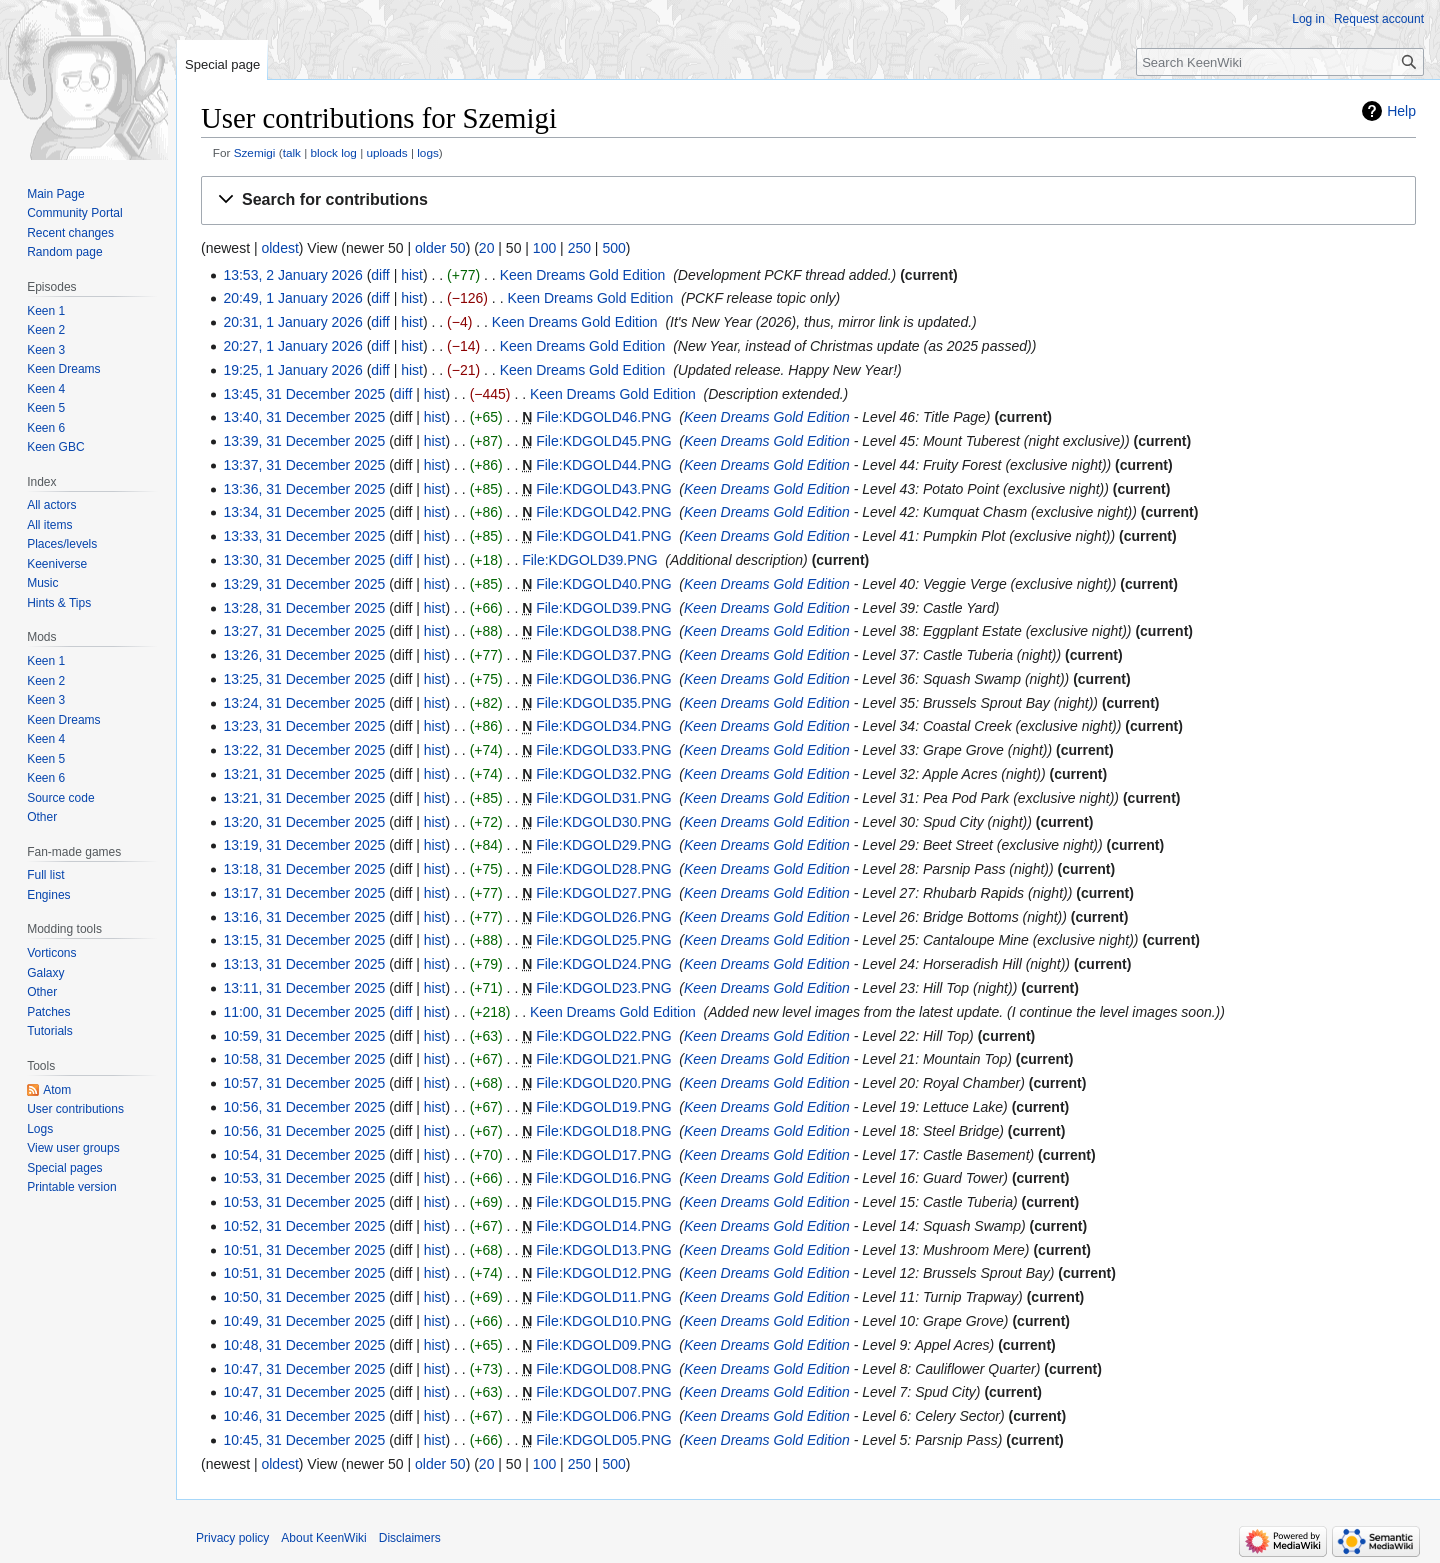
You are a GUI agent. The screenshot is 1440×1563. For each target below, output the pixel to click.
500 (613, 248)
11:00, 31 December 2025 (304, 1012)
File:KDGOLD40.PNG (603, 584)
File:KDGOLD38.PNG (603, 631)
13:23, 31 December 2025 (304, 726)
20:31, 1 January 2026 (292, 322)
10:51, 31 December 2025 (304, 1250)
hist (412, 275)
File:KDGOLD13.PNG (603, 1250)
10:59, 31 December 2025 (304, 1036)
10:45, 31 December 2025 (304, 1440)
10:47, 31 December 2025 (304, 1369)
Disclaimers (410, 1538)
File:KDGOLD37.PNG (603, 655)
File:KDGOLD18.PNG (603, 1131)
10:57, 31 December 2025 (304, 1083)
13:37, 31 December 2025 (304, 465)
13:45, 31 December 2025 (304, 394)
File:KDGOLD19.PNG (603, 1107)
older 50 (440, 248)
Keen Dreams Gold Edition (583, 275)
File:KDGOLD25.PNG (603, 940)
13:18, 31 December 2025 (304, 869)
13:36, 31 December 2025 (304, 489)
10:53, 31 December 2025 (304, 1178)
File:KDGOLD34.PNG (603, 726)
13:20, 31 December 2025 (304, 822)
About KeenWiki (323, 1538)
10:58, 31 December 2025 (304, 1059)
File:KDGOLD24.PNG (603, 964)
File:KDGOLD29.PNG (603, 845)
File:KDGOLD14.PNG (603, 1226)
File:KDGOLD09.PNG (603, 1345)
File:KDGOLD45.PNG (603, 441)
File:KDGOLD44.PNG (603, 465)
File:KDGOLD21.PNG (603, 1059)
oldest (279, 248)
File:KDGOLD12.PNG (603, 1273)
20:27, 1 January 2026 (292, 346)
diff (380, 275)
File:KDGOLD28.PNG (603, 869)
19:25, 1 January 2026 (292, 370)
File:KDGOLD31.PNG (603, 798)
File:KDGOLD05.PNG (603, 1440)
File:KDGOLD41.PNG (603, 536)
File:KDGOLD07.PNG (603, 1392)
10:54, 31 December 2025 (304, 1155)
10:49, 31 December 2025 (304, 1321)
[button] (808, 200)
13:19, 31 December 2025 (304, 845)
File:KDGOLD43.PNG (603, 489)
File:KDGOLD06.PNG (603, 1416)
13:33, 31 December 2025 (304, 536)
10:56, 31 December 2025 (304, 1107)
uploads (386, 152)
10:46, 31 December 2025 (304, 1416)
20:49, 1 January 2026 (292, 298)
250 (579, 248)
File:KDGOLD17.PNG (603, 1155)
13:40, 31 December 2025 (304, 417)
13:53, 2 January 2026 (292, 275)
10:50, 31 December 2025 (304, 1297)
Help (1401, 111)
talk (292, 152)
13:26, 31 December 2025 (304, 655)
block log (334, 152)
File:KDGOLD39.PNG (589, 560)
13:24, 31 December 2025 (304, 703)
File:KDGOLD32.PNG (603, 774)
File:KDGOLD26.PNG (603, 917)
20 (487, 248)
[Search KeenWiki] (1280, 62)
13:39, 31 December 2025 (304, 441)
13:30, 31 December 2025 (304, 560)
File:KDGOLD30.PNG (603, 822)
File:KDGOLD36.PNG (603, 679)
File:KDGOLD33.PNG (603, 750)
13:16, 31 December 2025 (304, 917)
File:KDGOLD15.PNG (603, 1202)
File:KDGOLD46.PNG (603, 417)
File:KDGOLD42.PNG (603, 512)
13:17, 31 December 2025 (304, 893)
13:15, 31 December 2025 (304, 940)
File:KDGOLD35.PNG (603, 703)
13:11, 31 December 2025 (304, 988)
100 (544, 248)
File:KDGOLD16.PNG (603, 1178)
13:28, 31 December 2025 (304, 608)
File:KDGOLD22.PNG (603, 1036)
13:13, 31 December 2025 (304, 964)
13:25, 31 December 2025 (304, 679)
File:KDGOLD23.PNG (603, 988)
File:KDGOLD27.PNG (603, 893)
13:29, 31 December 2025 (304, 584)
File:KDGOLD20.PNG (603, 1083)
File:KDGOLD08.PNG (603, 1369)
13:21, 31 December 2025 (304, 774)
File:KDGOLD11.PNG (603, 1297)
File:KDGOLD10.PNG (603, 1321)
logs (428, 152)
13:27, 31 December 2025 (304, 631)
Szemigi (255, 152)
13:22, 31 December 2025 (304, 750)
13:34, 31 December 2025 (304, 512)
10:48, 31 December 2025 (304, 1345)
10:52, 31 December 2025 (304, 1226)
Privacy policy (232, 1538)
